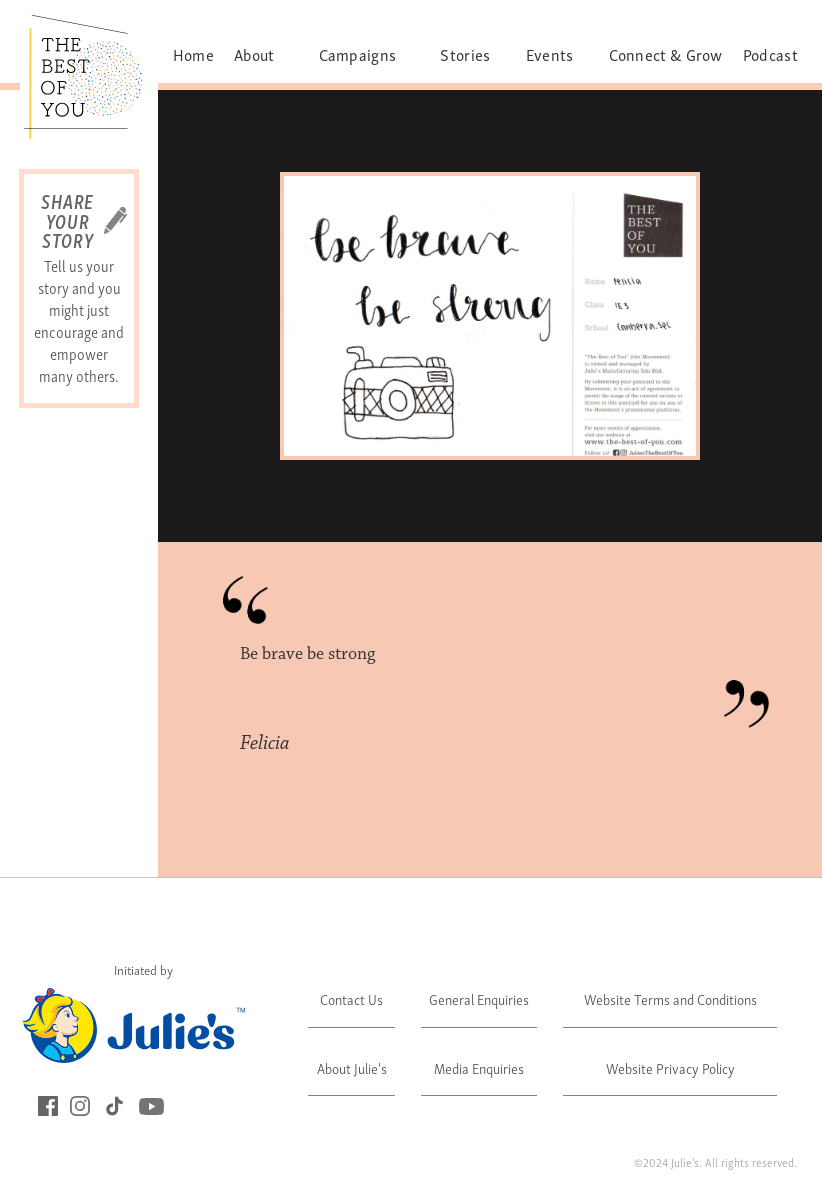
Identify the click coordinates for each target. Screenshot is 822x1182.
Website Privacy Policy (670, 1067)
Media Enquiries (479, 1067)
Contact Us (351, 998)
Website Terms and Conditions (670, 998)
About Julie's (352, 1067)
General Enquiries (479, 998)
